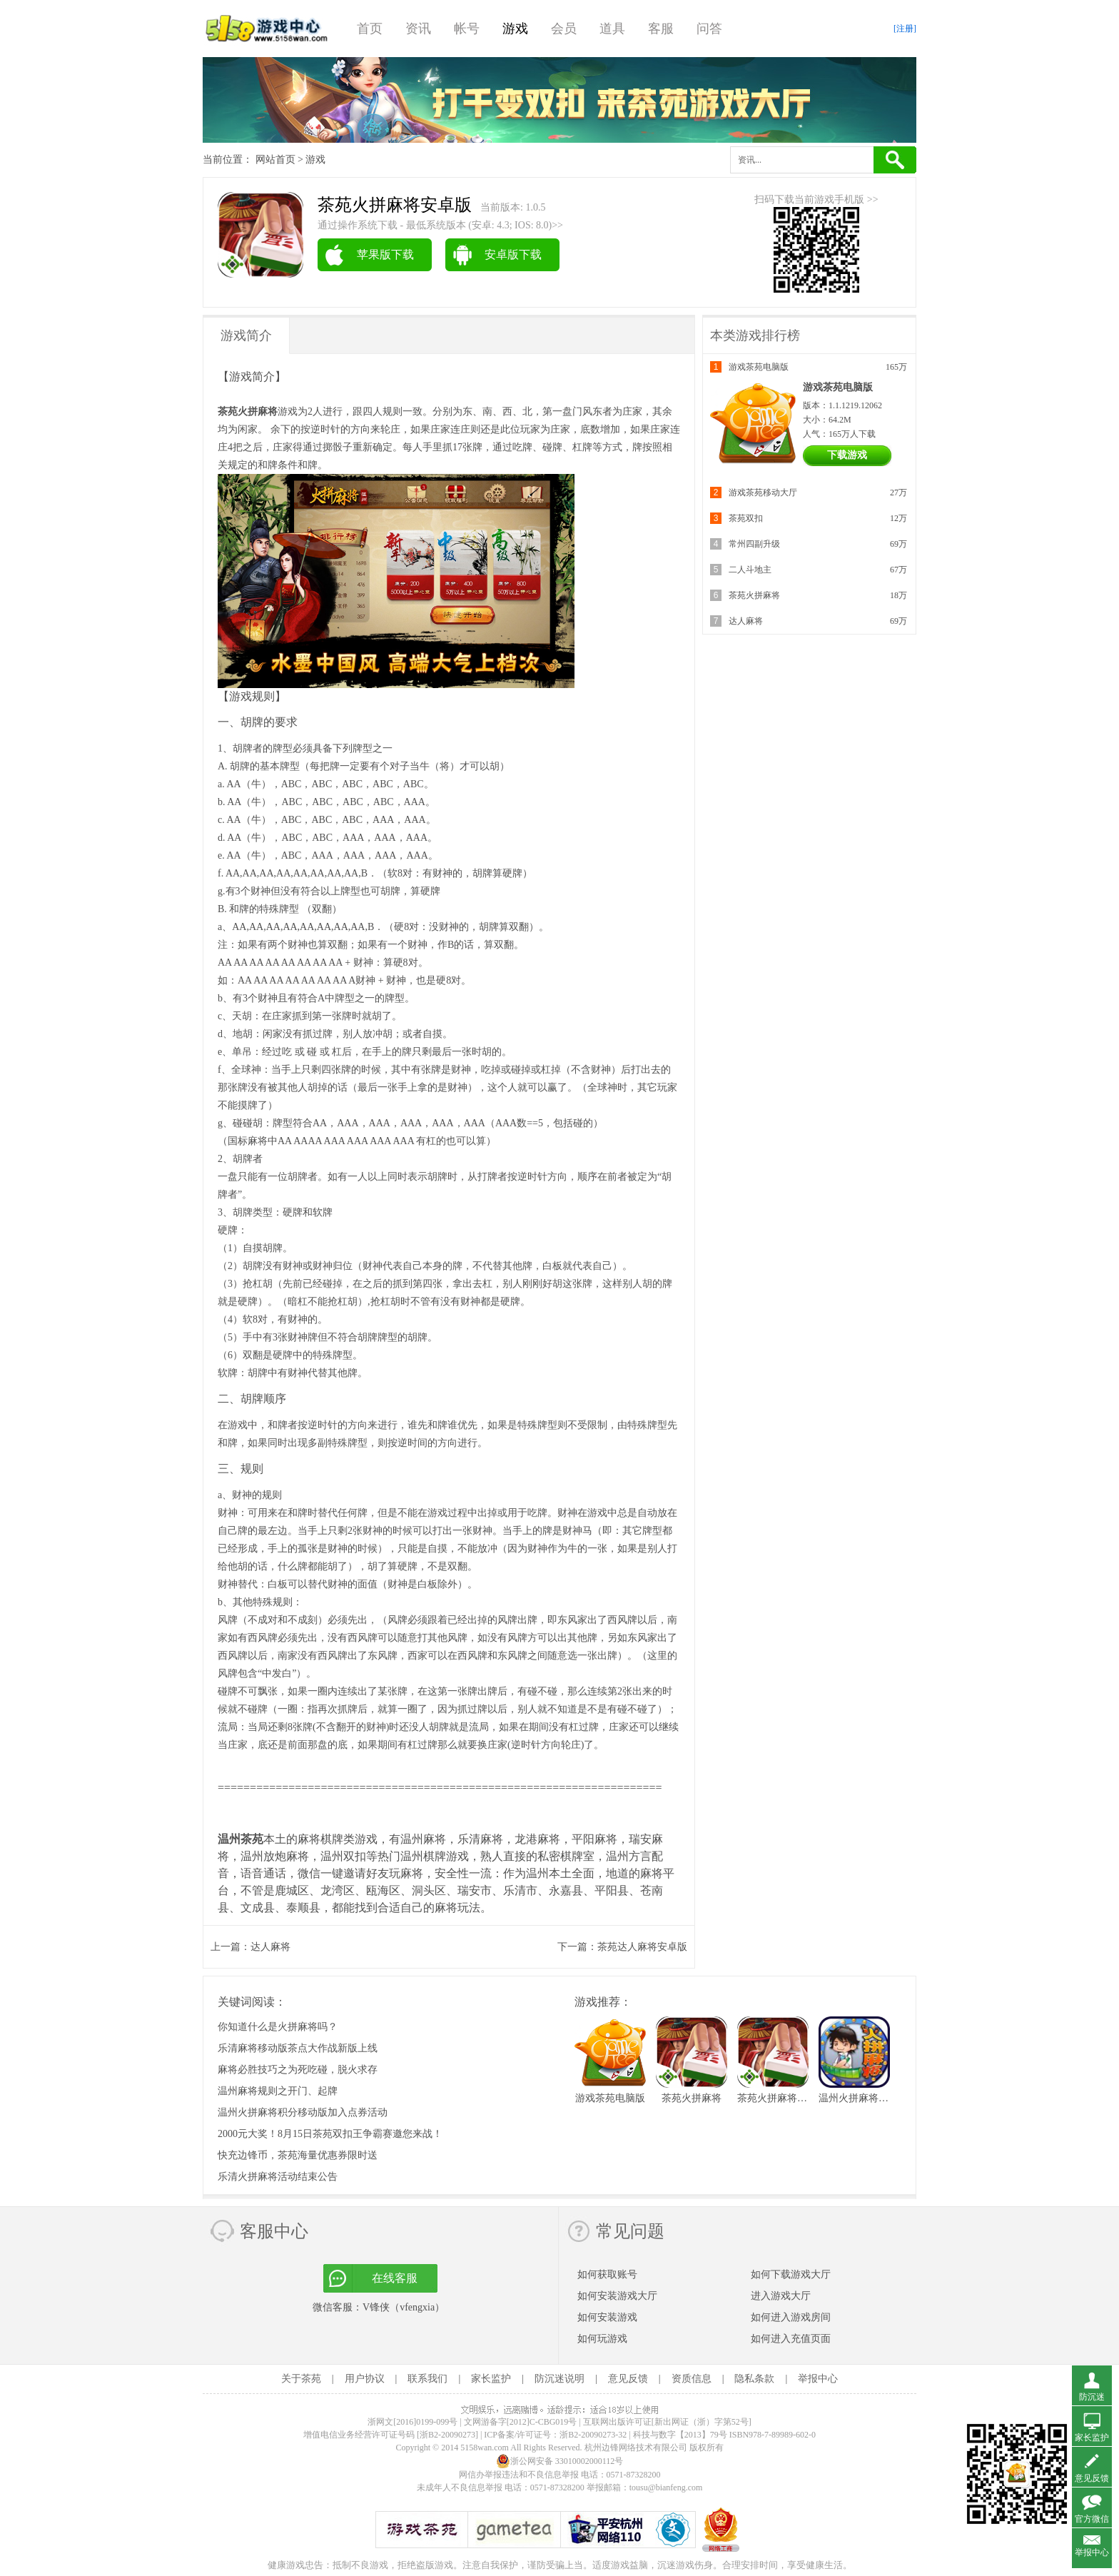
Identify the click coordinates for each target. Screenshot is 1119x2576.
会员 (564, 28)
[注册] (904, 29)
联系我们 (427, 2378)
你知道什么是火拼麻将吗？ (278, 2026)
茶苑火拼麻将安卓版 (782, 2098)
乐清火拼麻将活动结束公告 (278, 2176)
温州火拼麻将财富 (858, 2098)
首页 (370, 28)
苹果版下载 (385, 254)
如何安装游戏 (607, 2317)
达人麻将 (270, 1946)
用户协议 (365, 2378)
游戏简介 (246, 335)
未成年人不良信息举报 (461, 2487)
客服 (661, 28)
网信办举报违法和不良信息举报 (519, 2475)
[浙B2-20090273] (447, 2435)
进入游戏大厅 (781, 2295)
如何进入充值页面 (791, 2338)
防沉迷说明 (559, 2378)
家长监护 (491, 2378)
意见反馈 (628, 2378)
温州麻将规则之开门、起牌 (278, 2091)
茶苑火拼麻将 (754, 595)
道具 (612, 28)
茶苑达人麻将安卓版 (642, 1946)
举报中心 (818, 2378)
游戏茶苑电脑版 (759, 367)
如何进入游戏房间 (791, 2317)
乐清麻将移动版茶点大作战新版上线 (298, 2048)
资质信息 (692, 2378)
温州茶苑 (240, 1839)
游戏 (515, 28)
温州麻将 (423, 1839)
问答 (709, 28)
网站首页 (275, 159)
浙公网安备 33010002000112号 (560, 2461)
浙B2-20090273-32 (593, 2435)
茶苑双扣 (746, 518)
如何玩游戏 (602, 2338)
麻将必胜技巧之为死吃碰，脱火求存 (298, 2069)
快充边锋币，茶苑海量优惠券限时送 (298, 2155)
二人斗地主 (750, 570)
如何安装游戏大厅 (617, 2295)
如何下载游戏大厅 (791, 2274)
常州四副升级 (754, 544)
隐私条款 (754, 2378)
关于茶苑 (301, 2378)
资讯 (418, 28)
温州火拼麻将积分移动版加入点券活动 (303, 2112)
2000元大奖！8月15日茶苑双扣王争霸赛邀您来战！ (330, 2133)
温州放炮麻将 (274, 1856)
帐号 (467, 28)
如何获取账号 (607, 2274)
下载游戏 (847, 455)
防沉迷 (1092, 2397)
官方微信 (1092, 2519)
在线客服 (394, 2278)
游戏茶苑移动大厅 (763, 492)
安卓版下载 (513, 254)
